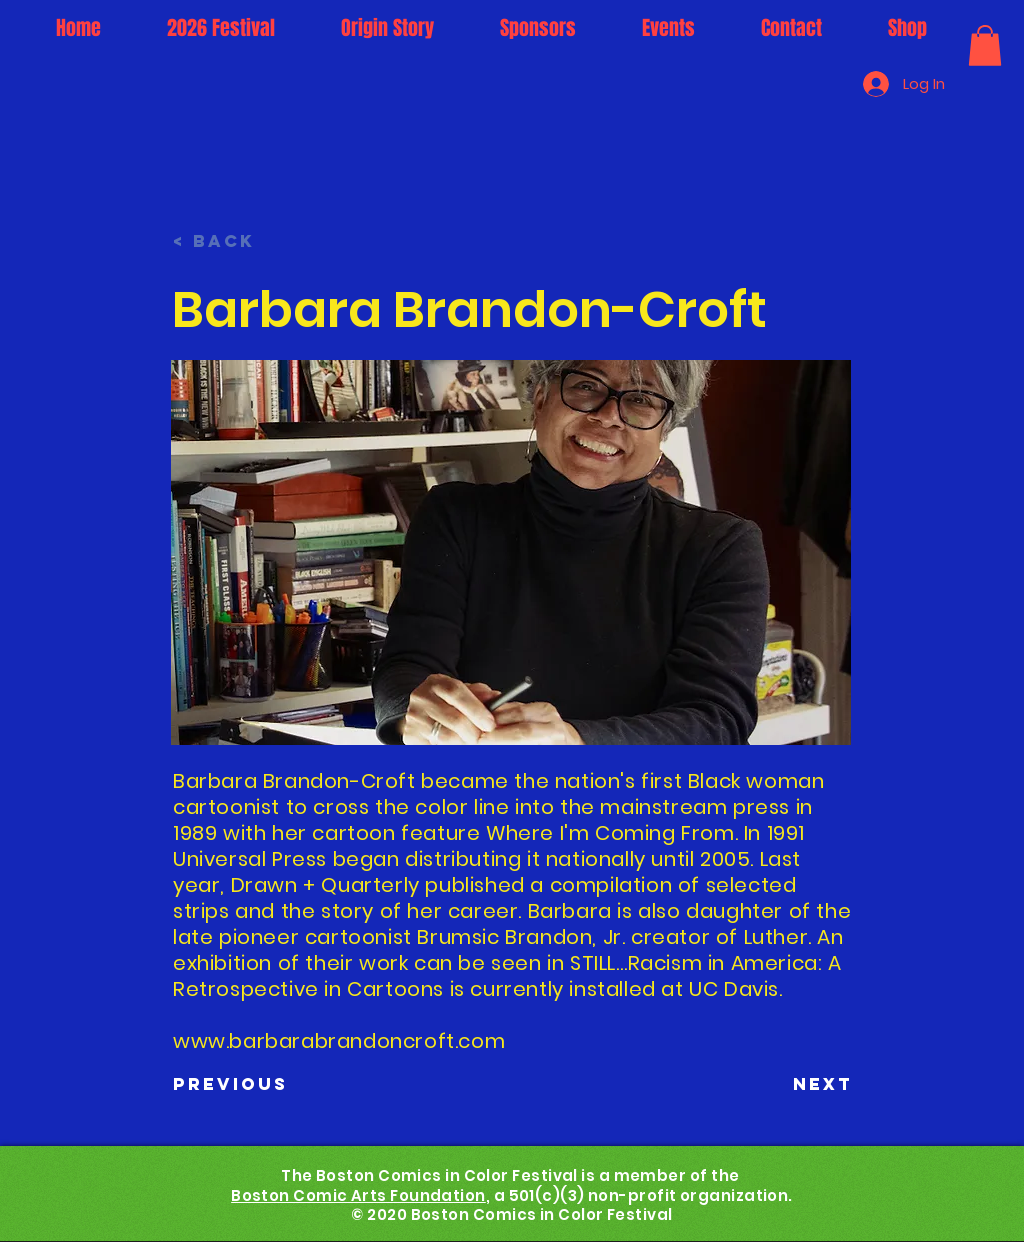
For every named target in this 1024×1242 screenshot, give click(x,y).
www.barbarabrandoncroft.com (339, 1041)
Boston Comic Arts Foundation (358, 1195)
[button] (985, 45)
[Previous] (239, 1084)
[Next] (803, 1084)
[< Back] (239, 241)
